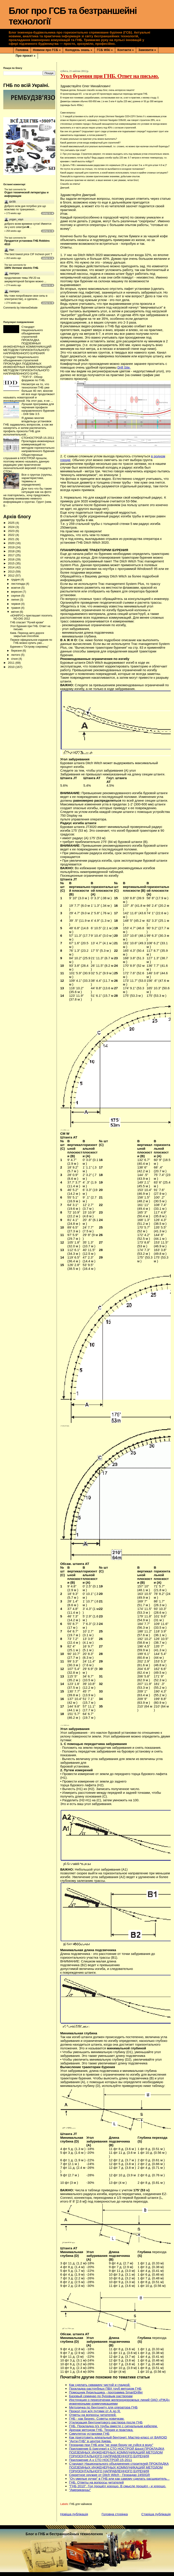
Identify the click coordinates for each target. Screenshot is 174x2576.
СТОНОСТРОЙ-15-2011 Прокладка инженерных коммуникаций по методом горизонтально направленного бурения (37, 444)
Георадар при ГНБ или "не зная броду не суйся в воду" (111, 2445)
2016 (11, 559)
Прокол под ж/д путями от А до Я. (94, 2411)
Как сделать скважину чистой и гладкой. (99, 2385)
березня (16, 650)
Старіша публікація (156, 2514)
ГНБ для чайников (80, 2504)
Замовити (147, 50)
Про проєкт (25, 55)
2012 (11, 575)
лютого (16, 654)
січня (15, 658)
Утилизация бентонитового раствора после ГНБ (106, 2422)
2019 (11, 547)
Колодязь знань (78, 50)
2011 (11, 662)
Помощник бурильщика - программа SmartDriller (106, 2392)
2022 (11, 535)
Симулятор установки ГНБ (89, 2433)
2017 (11, 555)
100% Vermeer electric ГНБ (21, 267)
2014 (11, 567)
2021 (11, 539)
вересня (16, 591)
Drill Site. (124, 367)
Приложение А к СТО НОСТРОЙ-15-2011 (100, 2460)
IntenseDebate (28, 307)
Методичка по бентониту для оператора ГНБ (103, 2407)
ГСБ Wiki (105, 50)
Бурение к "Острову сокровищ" (29, 646)
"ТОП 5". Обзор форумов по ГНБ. (33, 378)
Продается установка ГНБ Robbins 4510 (27, 242)
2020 (11, 543)
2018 (11, 551)
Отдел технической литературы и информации (26, 194)
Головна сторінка (115, 2514)
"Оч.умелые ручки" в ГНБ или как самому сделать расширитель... (119, 2478)
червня (16, 603)
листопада (18, 583)
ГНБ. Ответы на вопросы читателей (96, 2482)
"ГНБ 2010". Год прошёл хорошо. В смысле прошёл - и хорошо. (117, 2486)
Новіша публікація (74, 2514)
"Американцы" (80, 2490)
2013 (11, 571)
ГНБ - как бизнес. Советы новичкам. (96, 2418)
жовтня (16, 587)
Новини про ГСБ (47, 50)
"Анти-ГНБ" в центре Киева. (90, 2441)
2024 (11, 527)
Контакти (125, 50)
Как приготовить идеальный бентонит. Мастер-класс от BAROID (118, 2437)
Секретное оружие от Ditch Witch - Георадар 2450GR (109, 2475)
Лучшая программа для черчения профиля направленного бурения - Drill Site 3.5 (37, 409)
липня (15, 599)
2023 (11, 531)
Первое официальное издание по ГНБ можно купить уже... (31, 641)
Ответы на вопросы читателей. (92, 2415)
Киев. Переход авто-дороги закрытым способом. (27, 634)
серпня (16, 595)
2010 (11, 667)
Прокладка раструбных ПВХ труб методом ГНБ (105, 2388)
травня (16, 607)
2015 (11, 563)
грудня (15, 579)
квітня (15, 611)
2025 (11, 522)
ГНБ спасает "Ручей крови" (27, 622)
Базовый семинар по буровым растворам (100, 2396)
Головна (22, 50)
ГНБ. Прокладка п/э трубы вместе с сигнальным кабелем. (113, 2426)
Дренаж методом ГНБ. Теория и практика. (101, 2430)
